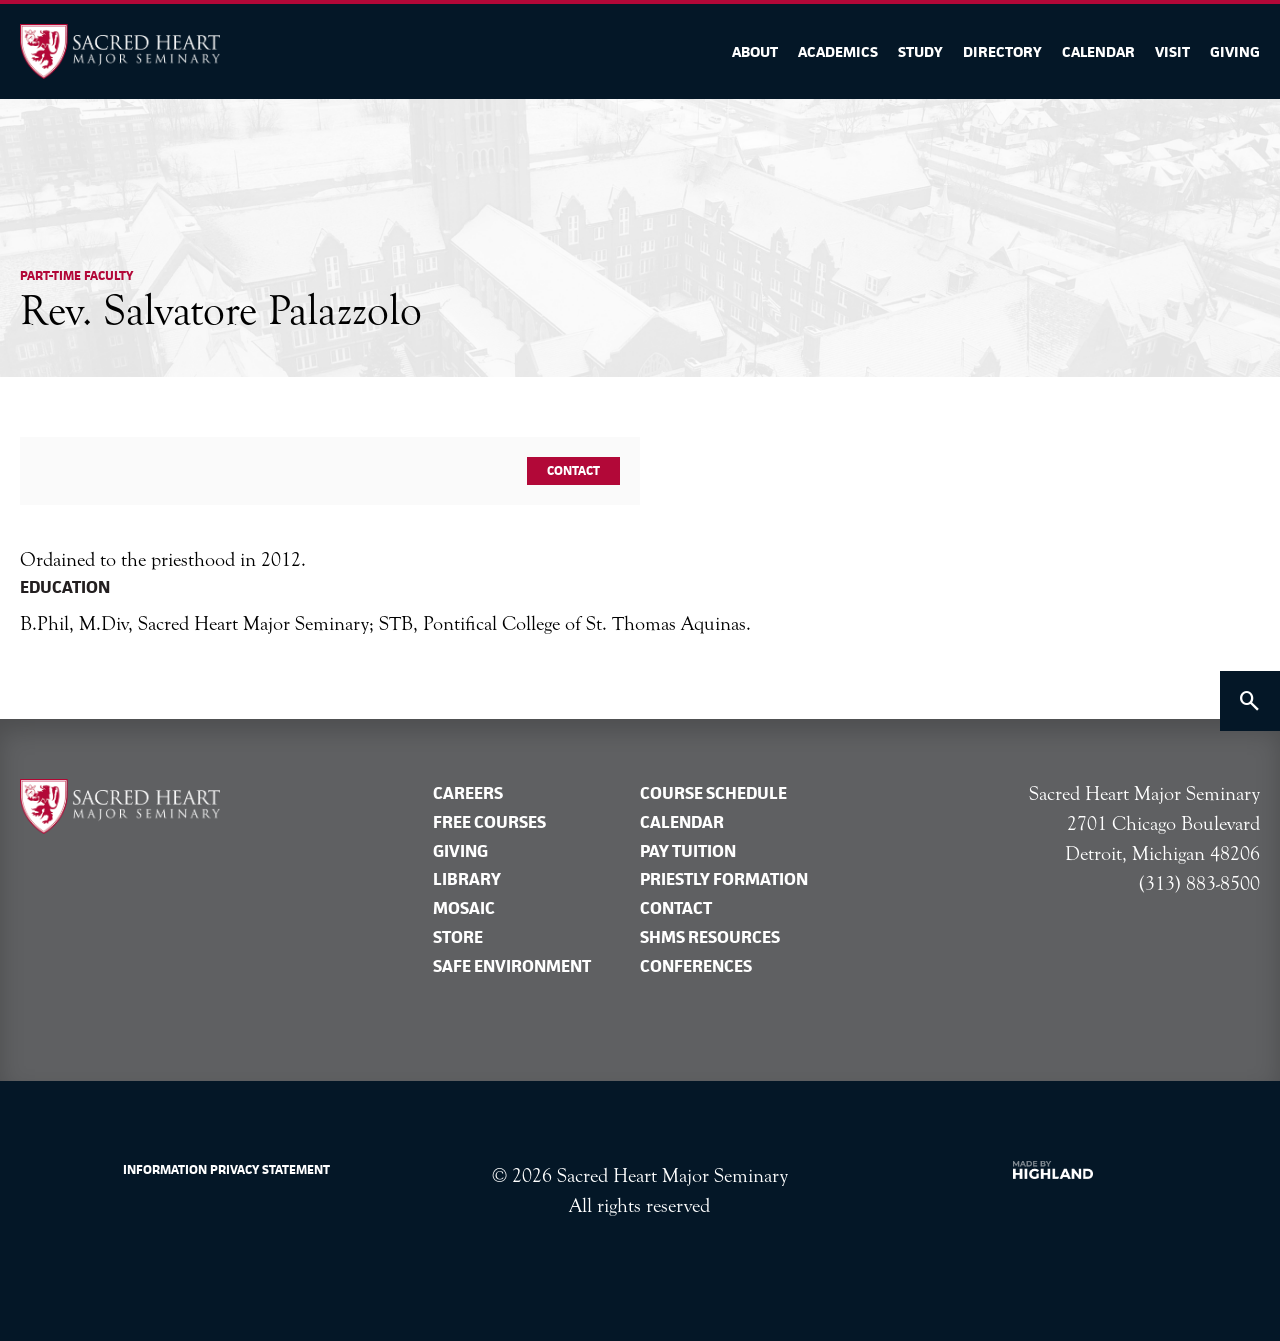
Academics (838, 51)
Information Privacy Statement (226, 1169)
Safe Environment (512, 966)
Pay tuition (688, 851)
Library (467, 879)
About (755, 51)
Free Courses (489, 822)
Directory (1002, 51)
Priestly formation (724, 879)
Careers (468, 793)
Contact (573, 470)
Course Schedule (713, 793)
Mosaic (464, 908)
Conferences (696, 966)
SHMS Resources (710, 937)
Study (920, 51)
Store (458, 937)
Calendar (1098, 51)
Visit (1172, 51)
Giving (1235, 51)
